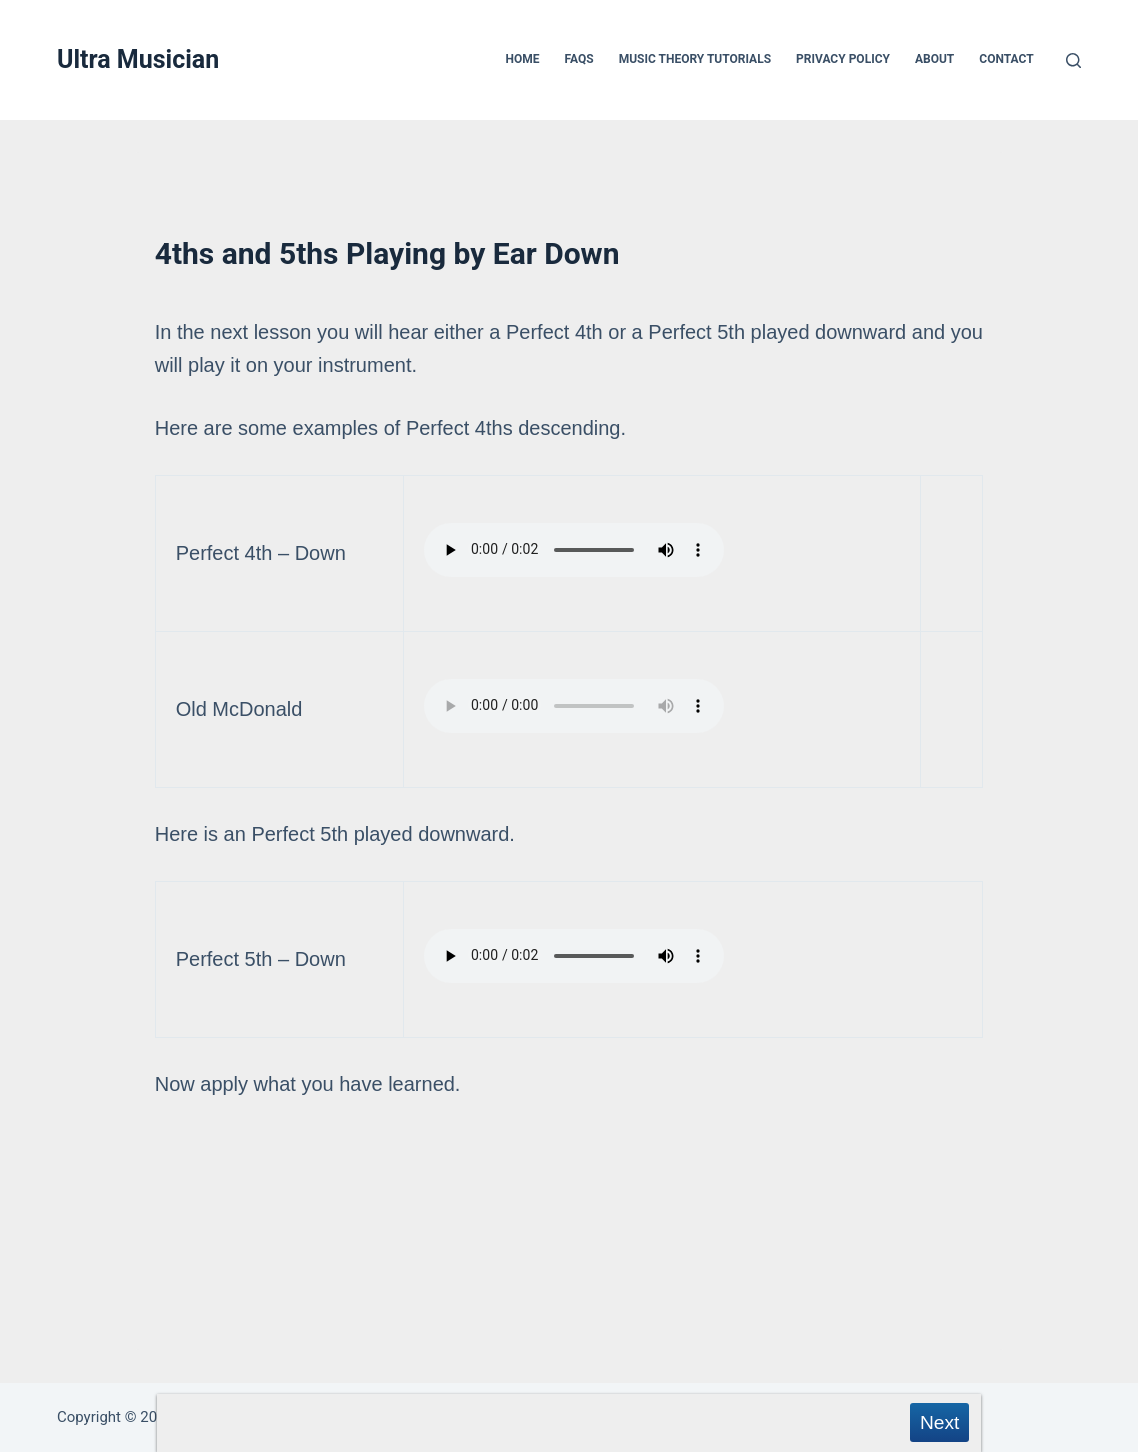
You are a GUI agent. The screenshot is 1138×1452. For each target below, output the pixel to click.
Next (939, 1422)
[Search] (1073, 60)
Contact (1006, 59)
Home (523, 59)
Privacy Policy (843, 59)
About (934, 59)
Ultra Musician (138, 59)
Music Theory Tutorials (695, 59)
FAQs (579, 59)
